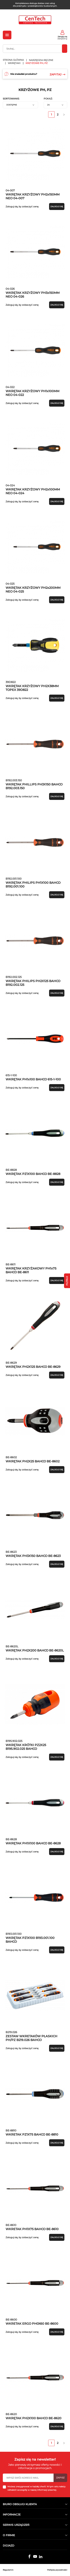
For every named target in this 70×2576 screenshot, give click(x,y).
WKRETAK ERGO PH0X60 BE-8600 (32, 2323)
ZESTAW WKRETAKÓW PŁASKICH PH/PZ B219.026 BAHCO (31, 2038)
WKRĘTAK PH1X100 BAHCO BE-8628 (33, 1843)
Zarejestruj (62, 39)
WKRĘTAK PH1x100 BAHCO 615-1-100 (33, 1079)
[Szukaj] (35, 48)
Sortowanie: (11, 99)
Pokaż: (48, 99)
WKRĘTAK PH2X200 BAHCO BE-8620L (35, 1650)
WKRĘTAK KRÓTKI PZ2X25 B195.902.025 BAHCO (26, 1747)
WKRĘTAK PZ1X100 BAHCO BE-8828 (33, 1174)
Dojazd (8, 2545)
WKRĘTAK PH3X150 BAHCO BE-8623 (33, 1556)
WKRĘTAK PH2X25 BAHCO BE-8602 (33, 1461)
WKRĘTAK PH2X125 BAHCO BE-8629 (33, 1367)
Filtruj (67, 1280)
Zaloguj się (62, 37)
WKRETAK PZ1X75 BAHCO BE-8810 (32, 2134)
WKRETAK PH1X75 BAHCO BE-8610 (32, 2229)
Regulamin (8, 2570)
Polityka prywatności (57, 2570)
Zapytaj (57, 74)
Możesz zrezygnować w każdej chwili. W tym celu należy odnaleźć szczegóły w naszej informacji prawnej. (36, 2488)
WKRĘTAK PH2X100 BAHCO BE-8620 (33, 2418)
